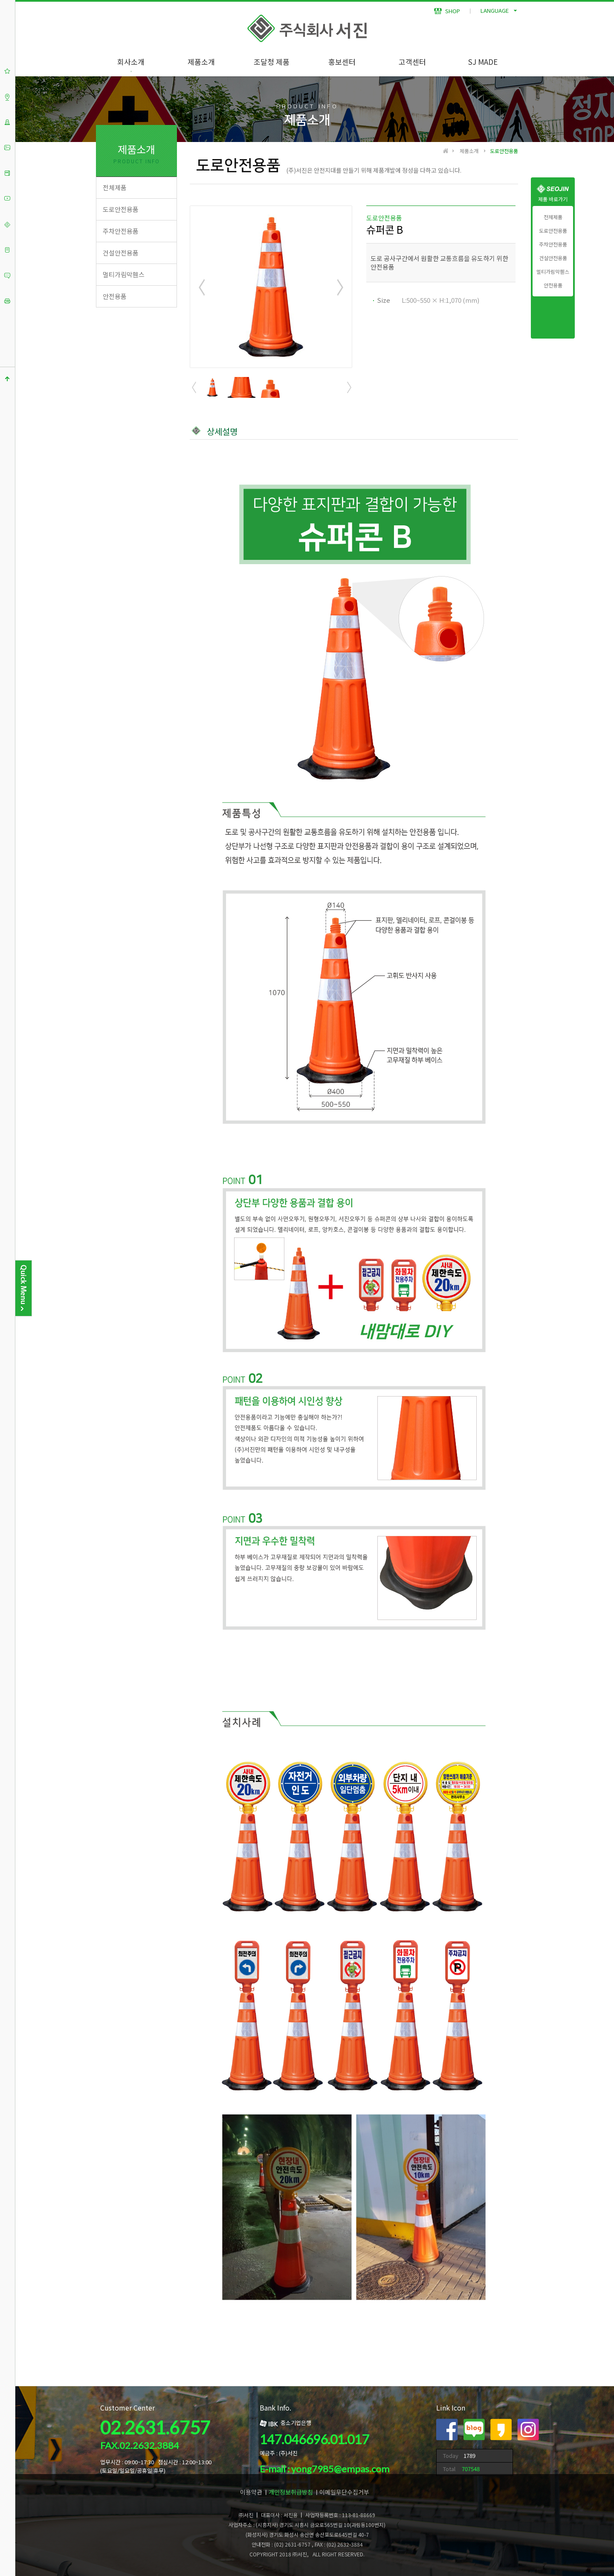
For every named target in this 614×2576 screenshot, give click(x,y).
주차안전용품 (553, 244)
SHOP (447, 11)
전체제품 (553, 217)
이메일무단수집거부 (344, 2492)
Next (339, 287)
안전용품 (553, 285)
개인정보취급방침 (291, 2492)
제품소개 (201, 61)
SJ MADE (483, 61)
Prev (202, 287)
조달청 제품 (272, 61)
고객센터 (412, 61)
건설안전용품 (553, 258)
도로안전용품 (553, 230)
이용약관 (251, 2492)
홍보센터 (342, 61)
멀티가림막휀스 (552, 271)
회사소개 (131, 61)
